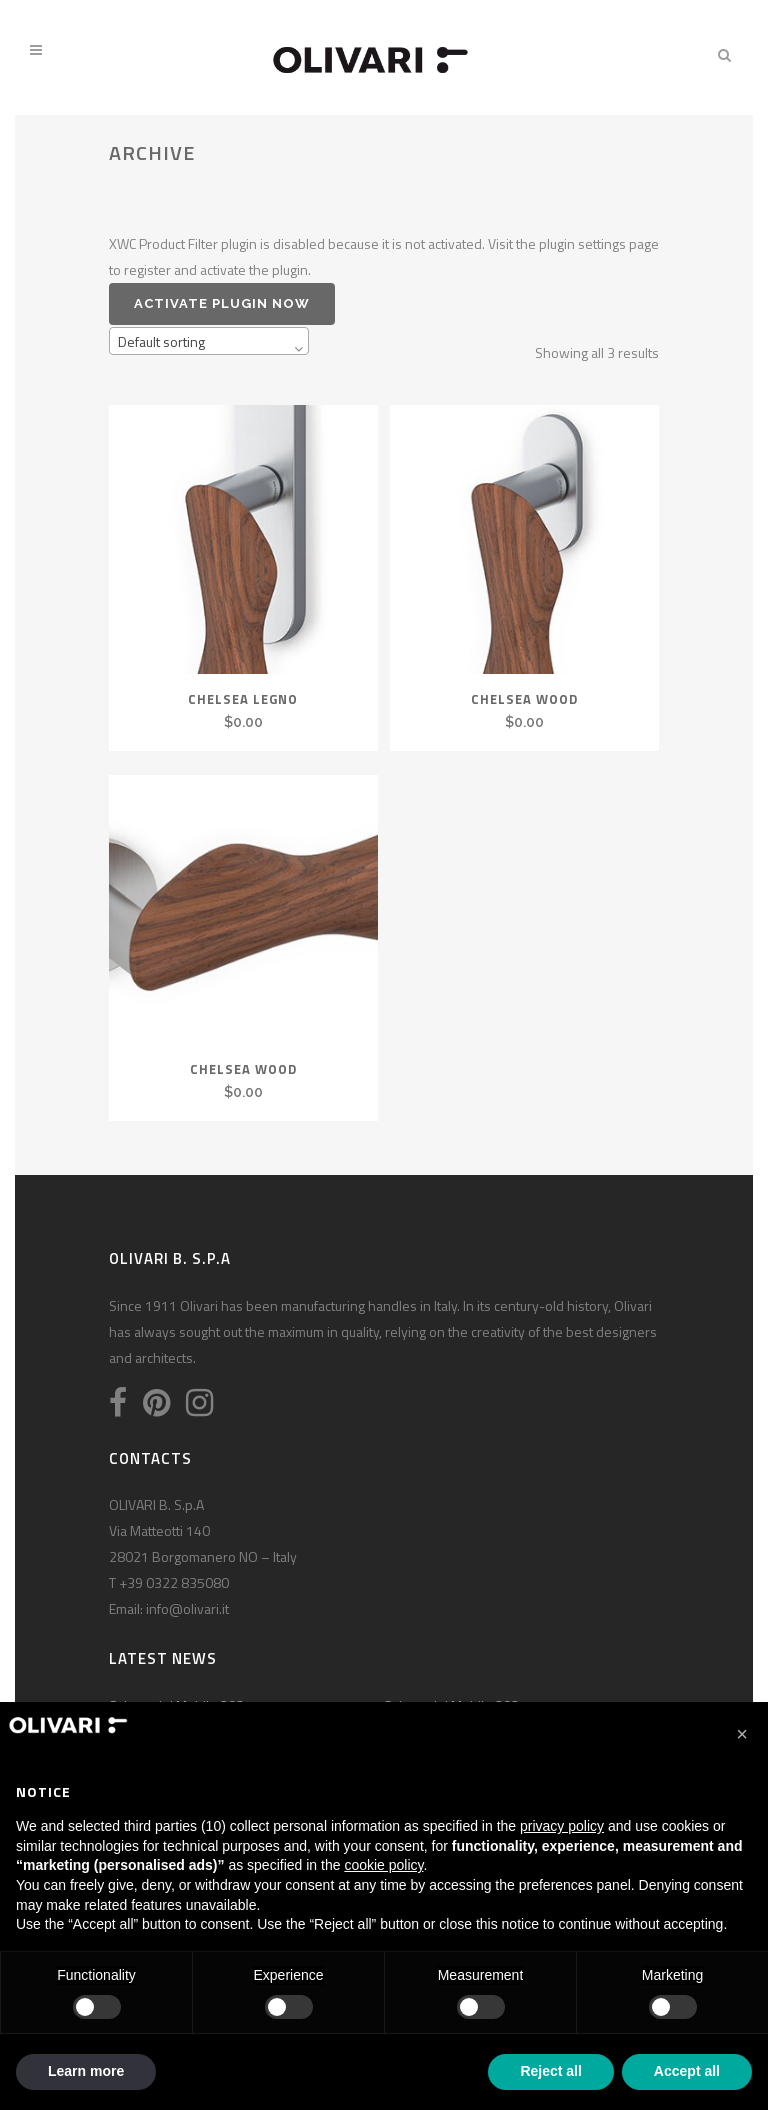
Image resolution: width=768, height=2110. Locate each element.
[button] (742, 1734)
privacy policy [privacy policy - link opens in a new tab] (562, 1826)
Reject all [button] (550, 2071)
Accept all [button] (687, 2071)
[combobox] (209, 341)
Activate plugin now (222, 303)
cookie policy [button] (383, 1865)
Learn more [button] (86, 2071)
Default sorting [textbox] (161, 341)
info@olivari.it (187, 1608)
